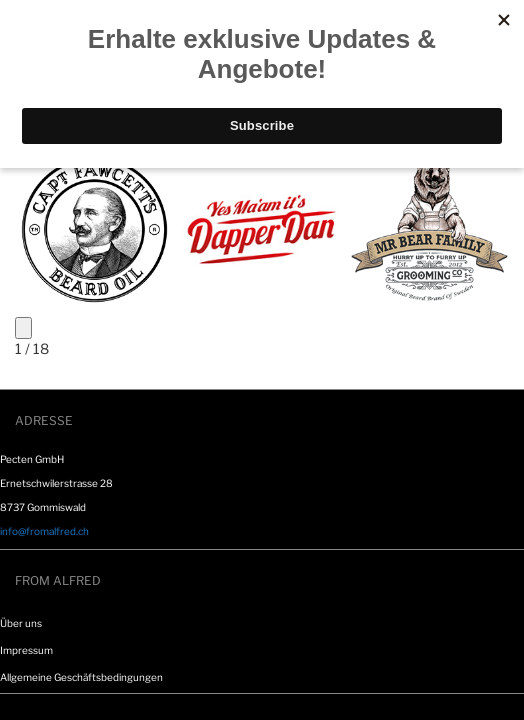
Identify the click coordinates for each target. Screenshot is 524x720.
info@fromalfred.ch (44, 531)
